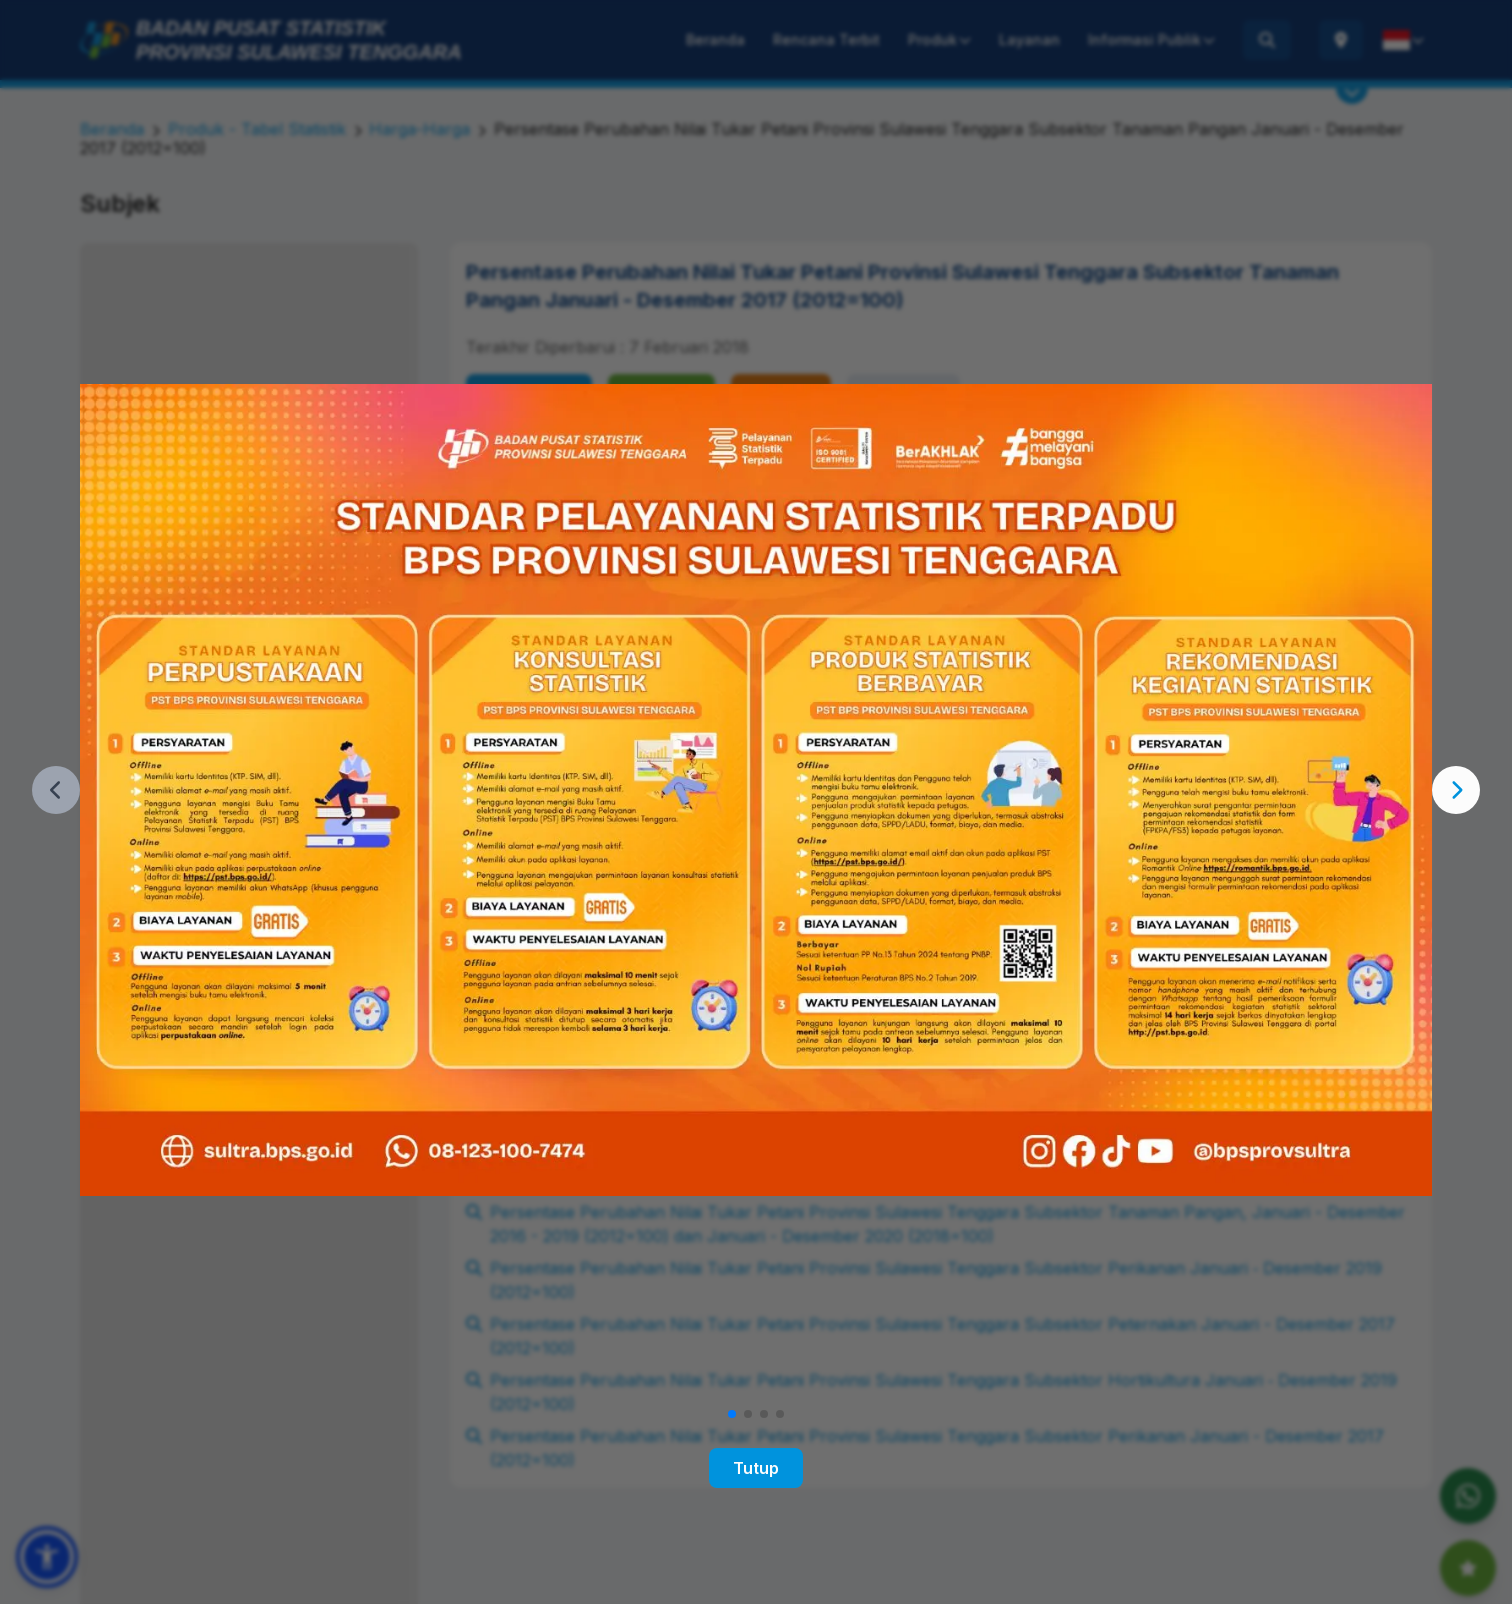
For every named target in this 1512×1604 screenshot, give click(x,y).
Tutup (756, 1468)
